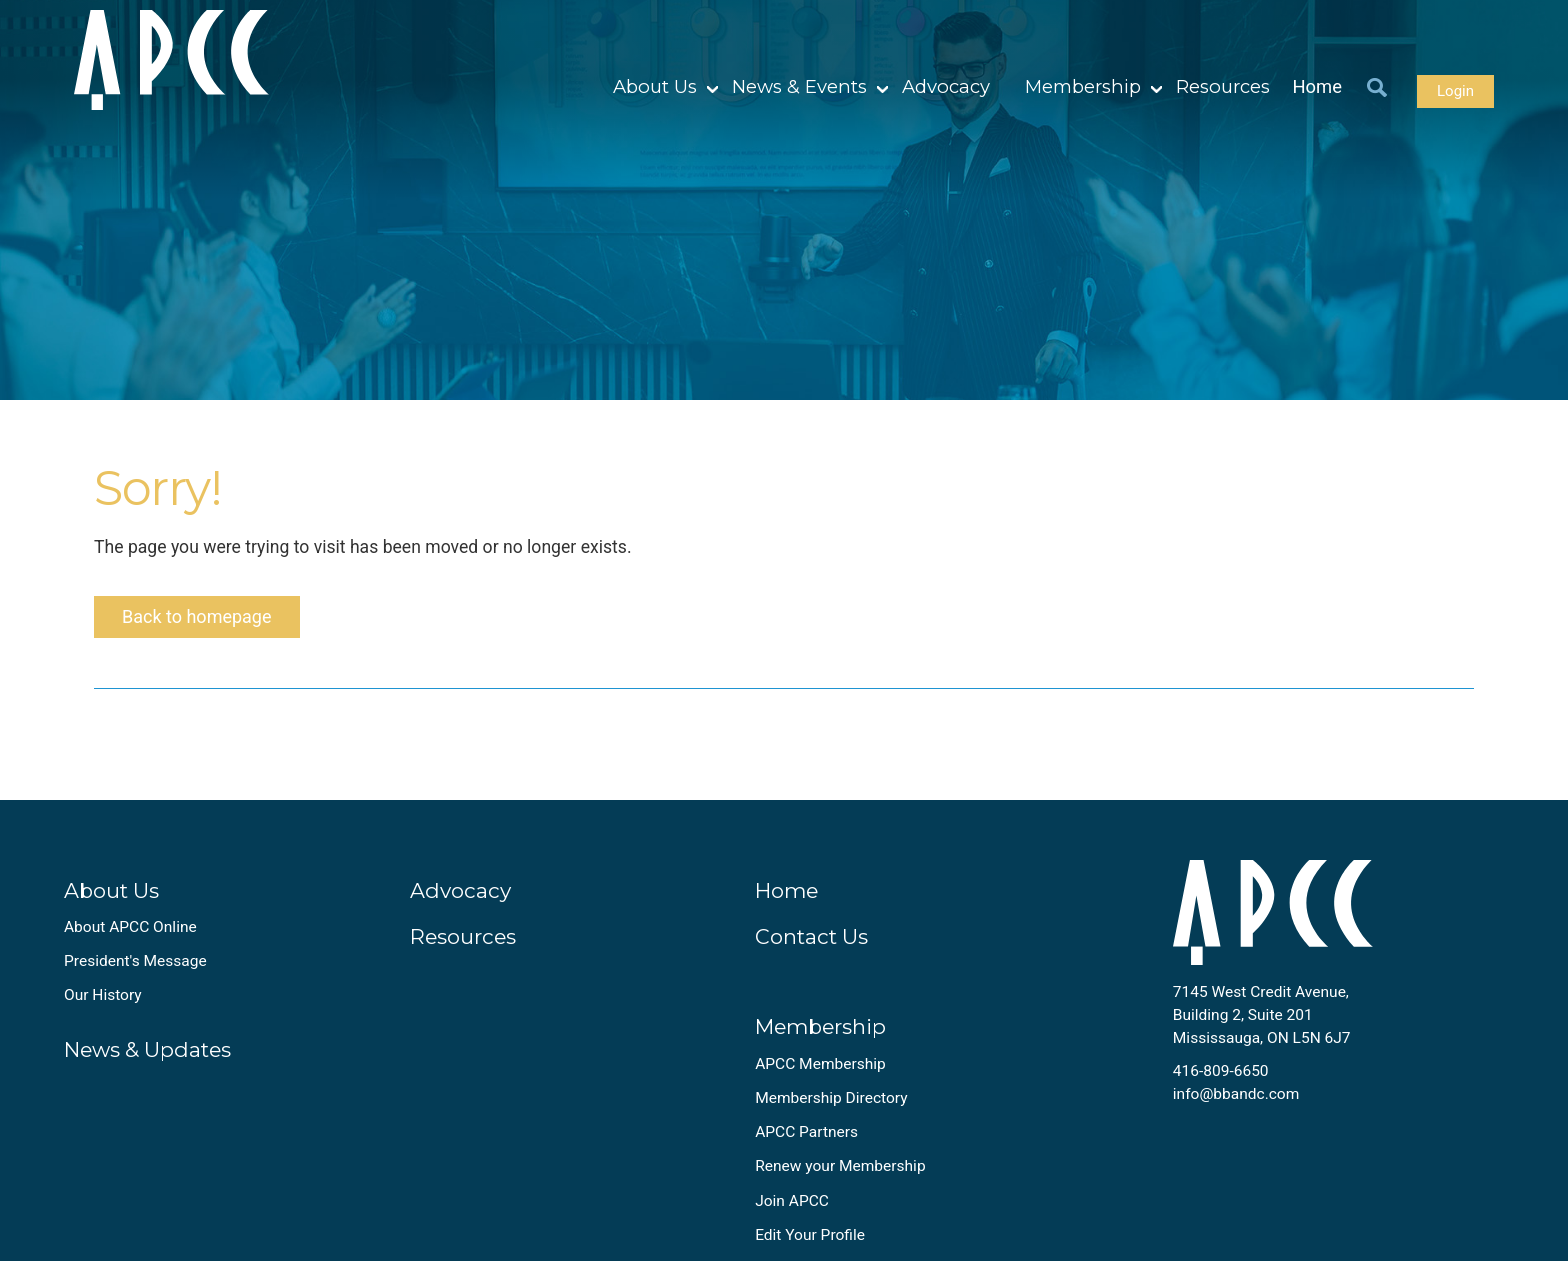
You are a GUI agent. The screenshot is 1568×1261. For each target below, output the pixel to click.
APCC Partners (806, 1132)
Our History (103, 995)
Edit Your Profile (810, 1235)
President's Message (135, 961)
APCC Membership (820, 1064)
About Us (655, 86)
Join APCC (792, 1201)
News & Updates (147, 1049)
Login (1455, 91)
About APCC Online (130, 927)
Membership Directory (831, 1098)
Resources (1223, 86)
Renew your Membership (840, 1166)
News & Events (799, 86)
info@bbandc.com (1236, 1094)
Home (1318, 86)
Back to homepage (197, 616)
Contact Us (811, 936)
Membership (1083, 86)
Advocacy (946, 86)
